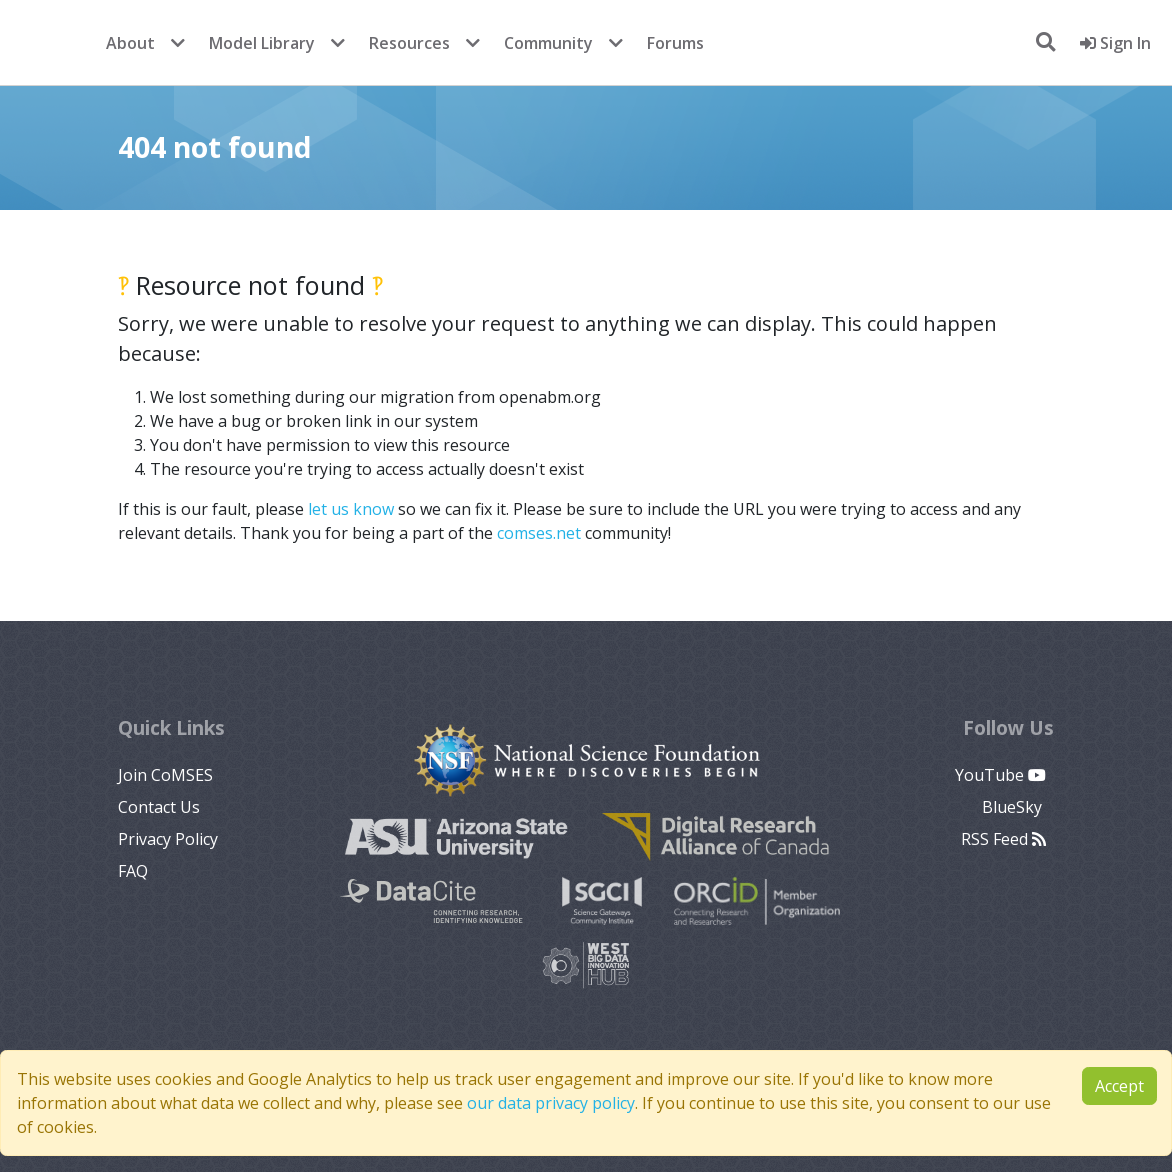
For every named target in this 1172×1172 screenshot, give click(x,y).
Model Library (262, 43)
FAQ (133, 871)
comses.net (539, 533)
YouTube (1000, 775)
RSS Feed (1003, 839)
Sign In (1115, 43)
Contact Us (159, 807)
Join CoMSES (165, 775)
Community (548, 43)
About (130, 43)
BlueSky (1014, 807)
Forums (675, 43)
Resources (409, 43)
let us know (351, 509)
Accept (1119, 1086)
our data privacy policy (551, 1103)
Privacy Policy (168, 839)
